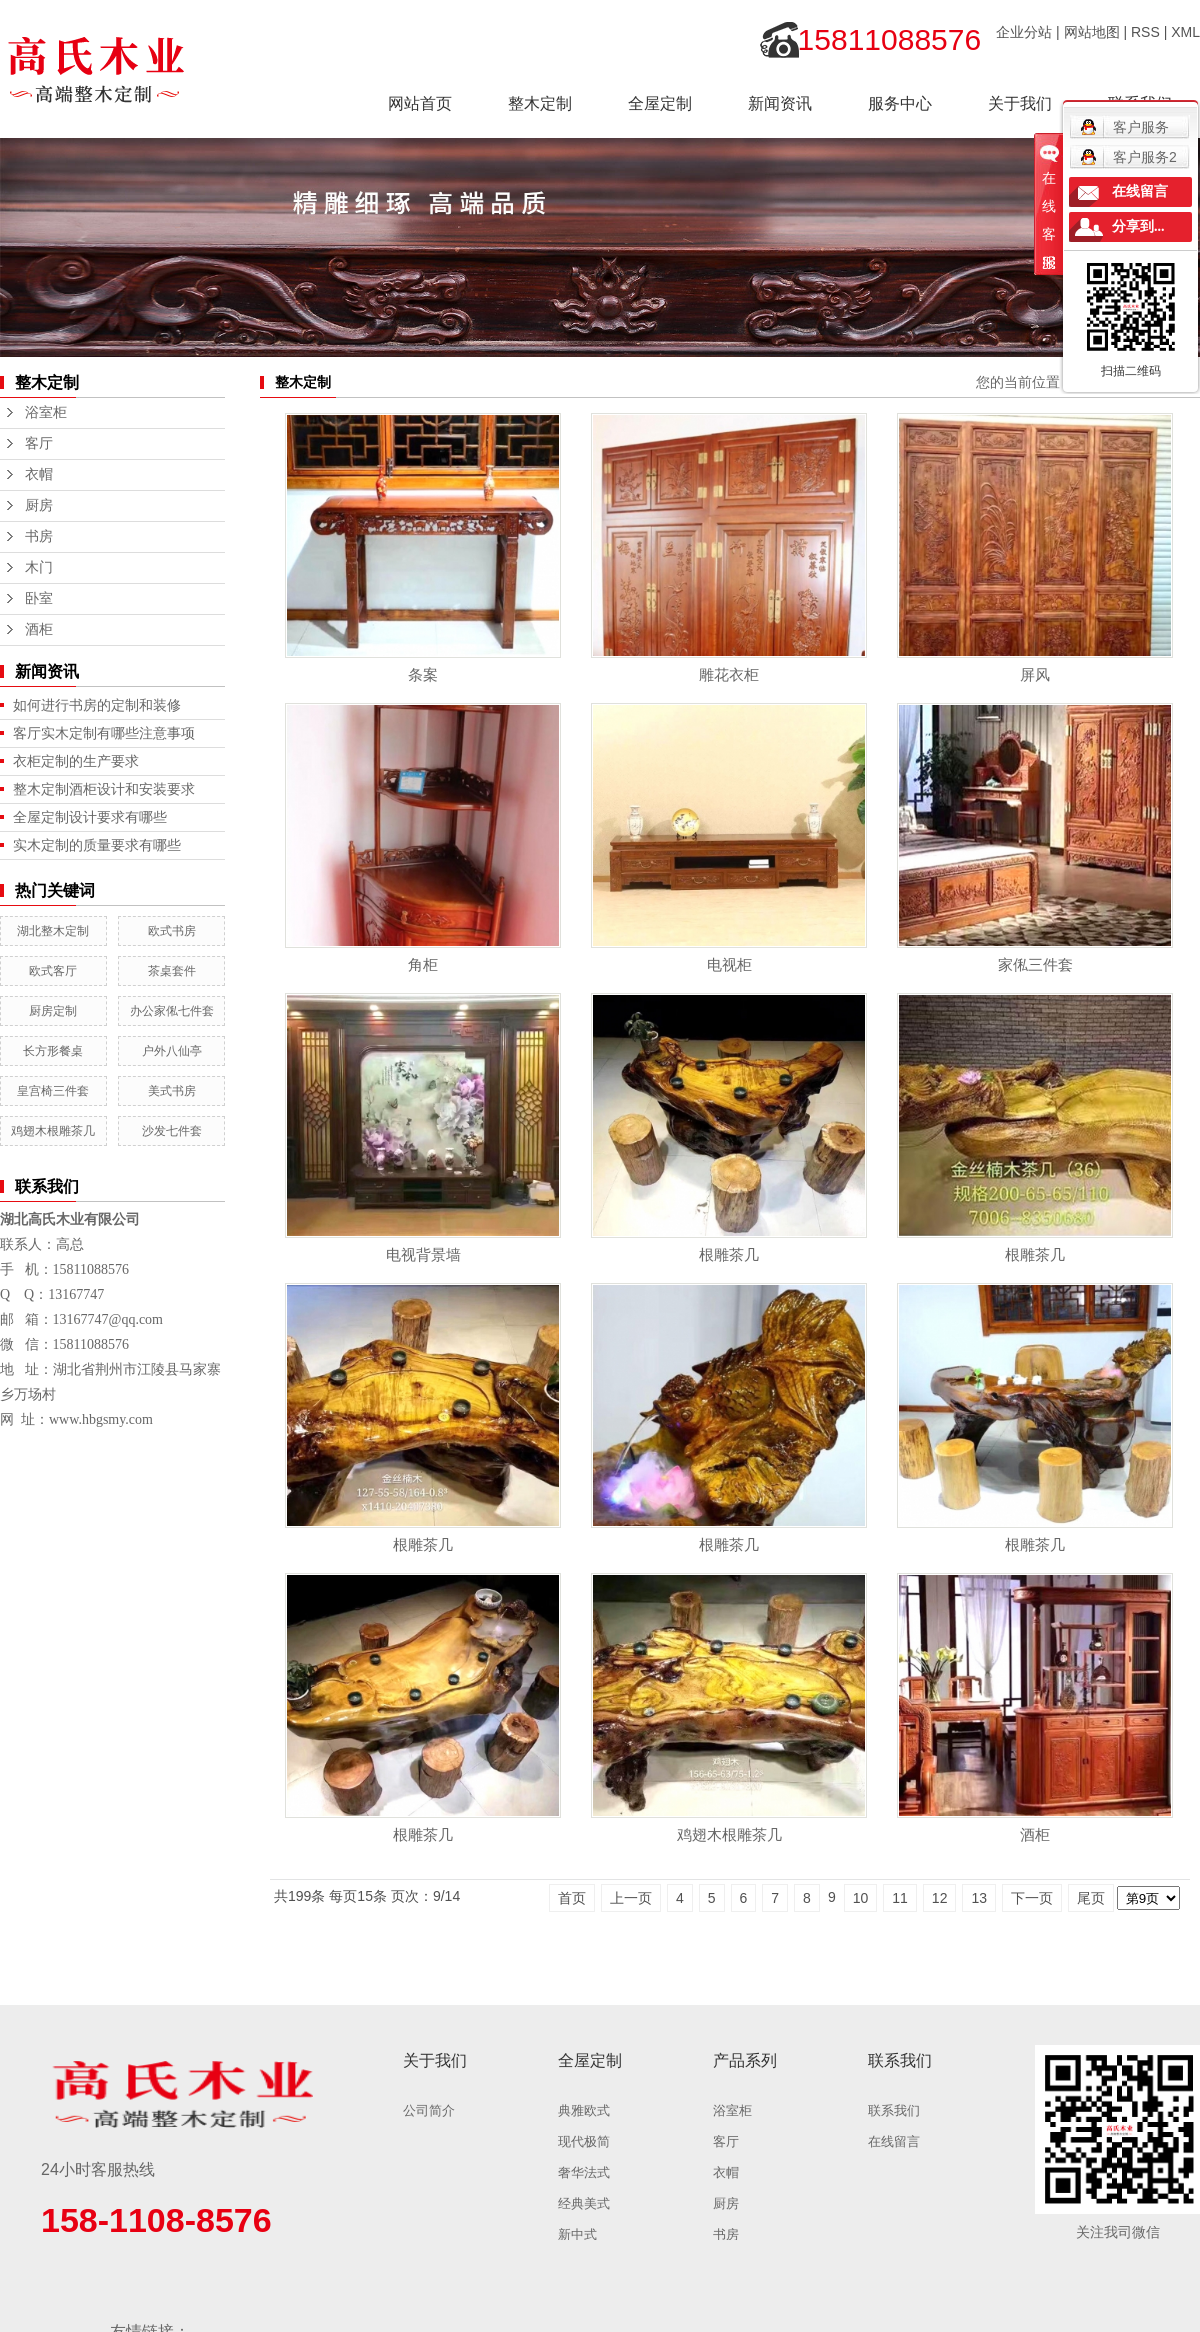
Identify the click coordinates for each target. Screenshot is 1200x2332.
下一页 (1032, 1898)
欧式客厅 (53, 971)
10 (861, 1898)
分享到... (1138, 226)
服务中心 (900, 103)
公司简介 (429, 2110)
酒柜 (39, 629)
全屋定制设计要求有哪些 (90, 817)
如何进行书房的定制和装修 (97, 705)
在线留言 (894, 2141)
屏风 (1035, 674)
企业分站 (1024, 32)
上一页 (631, 1898)
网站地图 (1092, 32)
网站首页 (420, 103)
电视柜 (729, 964)
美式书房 (172, 1091)
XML (1185, 32)
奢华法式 (584, 2172)
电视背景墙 (423, 1254)
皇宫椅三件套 (53, 1091)
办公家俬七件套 (172, 1011)
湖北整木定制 (53, 931)
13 (979, 1898)
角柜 (423, 964)
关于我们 (1020, 103)
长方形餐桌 (53, 1051)
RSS (1145, 32)
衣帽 (39, 474)
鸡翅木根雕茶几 (53, 1131)
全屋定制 (660, 103)
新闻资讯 (780, 103)
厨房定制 (53, 1011)
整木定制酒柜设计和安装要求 (104, 789)
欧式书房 (172, 931)
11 (900, 1898)
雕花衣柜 (729, 674)
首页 (572, 1898)
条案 (423, 674)
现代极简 (584, 2141)
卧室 (39, 598)
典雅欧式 (584, 2110)
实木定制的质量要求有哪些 (97, 845)
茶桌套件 (172, 971)
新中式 (577, 2234)
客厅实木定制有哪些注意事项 (104, 733)
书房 (39, 536)
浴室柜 (46, 412)
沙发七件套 (172, 1131)
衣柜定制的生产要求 (76, 761)
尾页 (1091, 1898)
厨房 (39, 505)
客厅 (39, 443)
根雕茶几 (729, 1254)
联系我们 (894, 2110)
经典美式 (584, 2203)
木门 (39, 567)
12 (940, 1898)
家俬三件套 (1035, 964)
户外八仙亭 (172, 1051)
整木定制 (540, 103)
